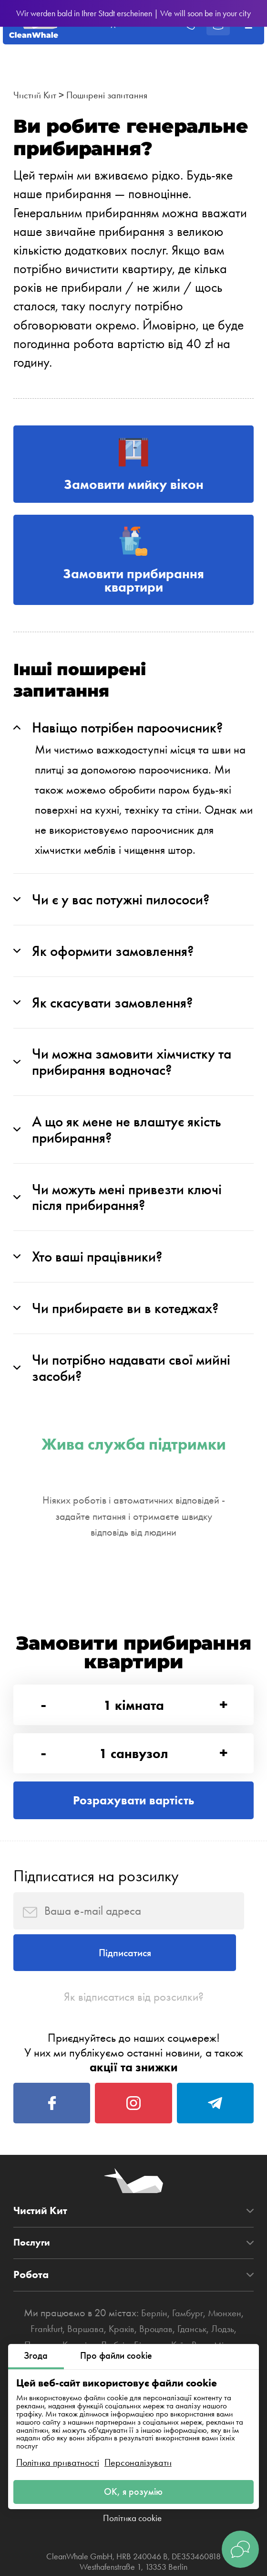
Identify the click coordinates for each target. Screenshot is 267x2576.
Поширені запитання (115, 94)
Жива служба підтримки (133, 1476)
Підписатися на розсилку (96, 1922)
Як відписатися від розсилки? (133, 2056)
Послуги (33, 2314)
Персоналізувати (138, 2459)
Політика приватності (57, 2459)
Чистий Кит (37, 94)
